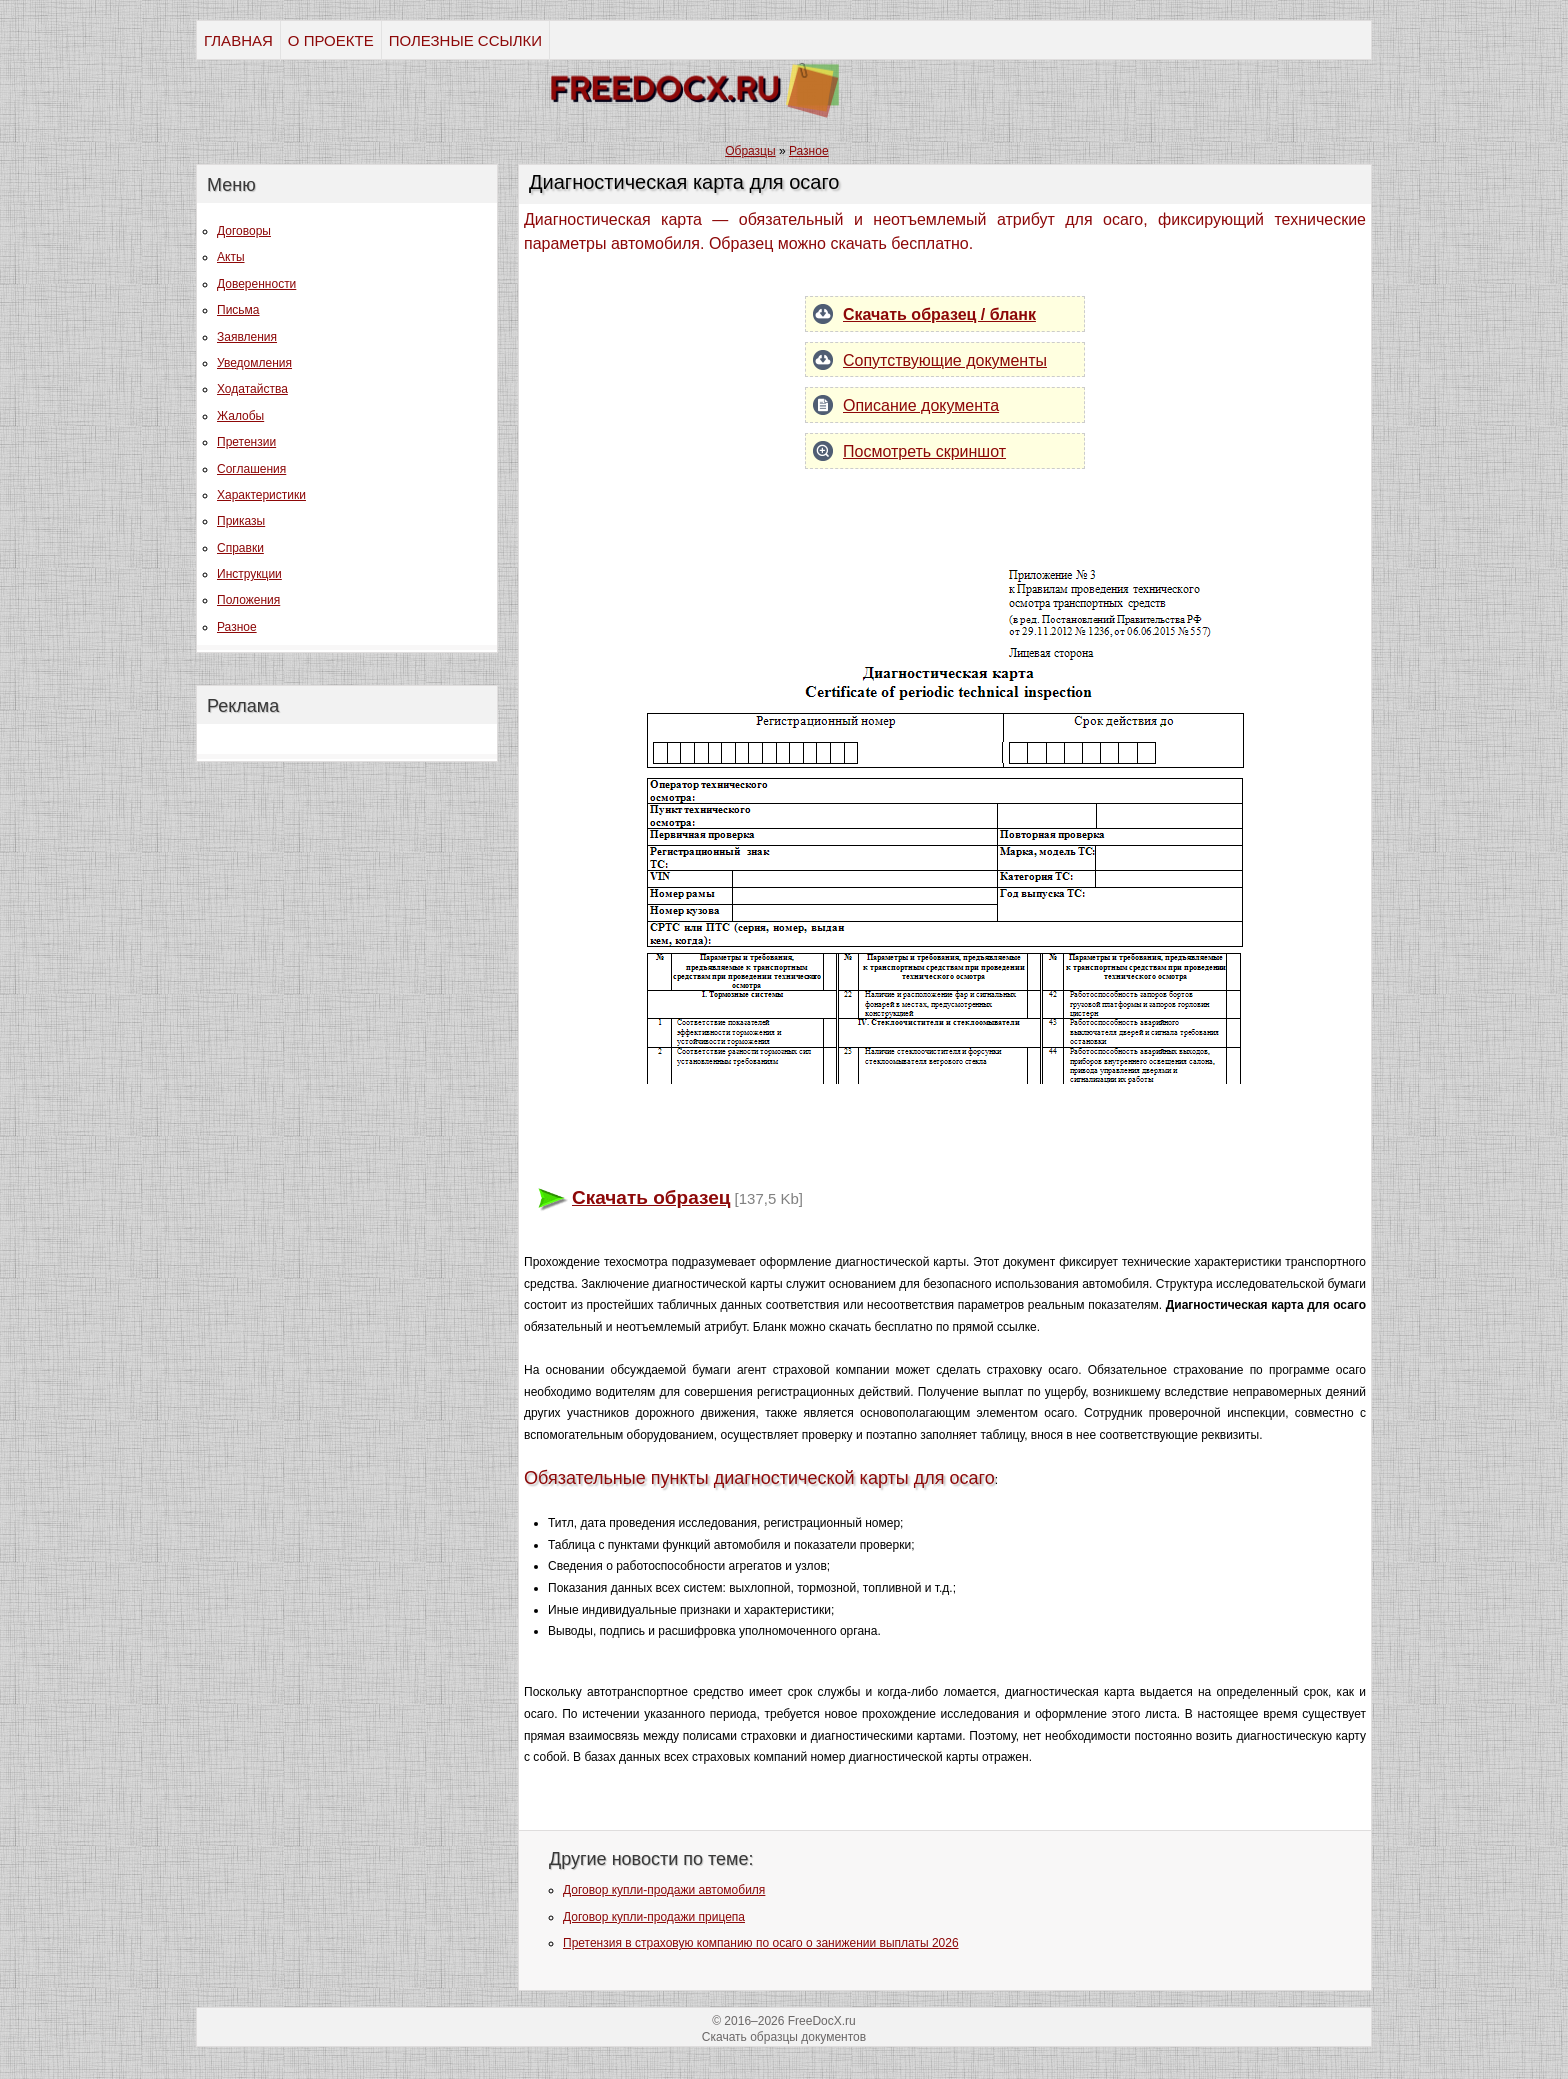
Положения (248, 600)
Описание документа (921, 405)
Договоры (244, 231)
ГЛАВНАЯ (238, 40)
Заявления (247, 337)
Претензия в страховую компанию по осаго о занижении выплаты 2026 (761, 1943)
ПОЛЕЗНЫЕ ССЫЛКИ (465, 40)
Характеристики (261, 495)
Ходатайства (252, 389)
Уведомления (254, 363)
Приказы (241, 521)
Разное (237, 627)
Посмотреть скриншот (924, 451)
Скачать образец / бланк (939, 314)
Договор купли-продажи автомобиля (664, 1890)
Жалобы (240, 416)
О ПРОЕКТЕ (331, 40)
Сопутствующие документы (945, 360)
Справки (240, 548)
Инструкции (249, 574)
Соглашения (251, 469)
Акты (231, 257)
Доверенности (256, 284)
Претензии (246, 442)
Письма (238, 310)
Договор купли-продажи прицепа (654, 1917)
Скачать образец (651, 1197)
